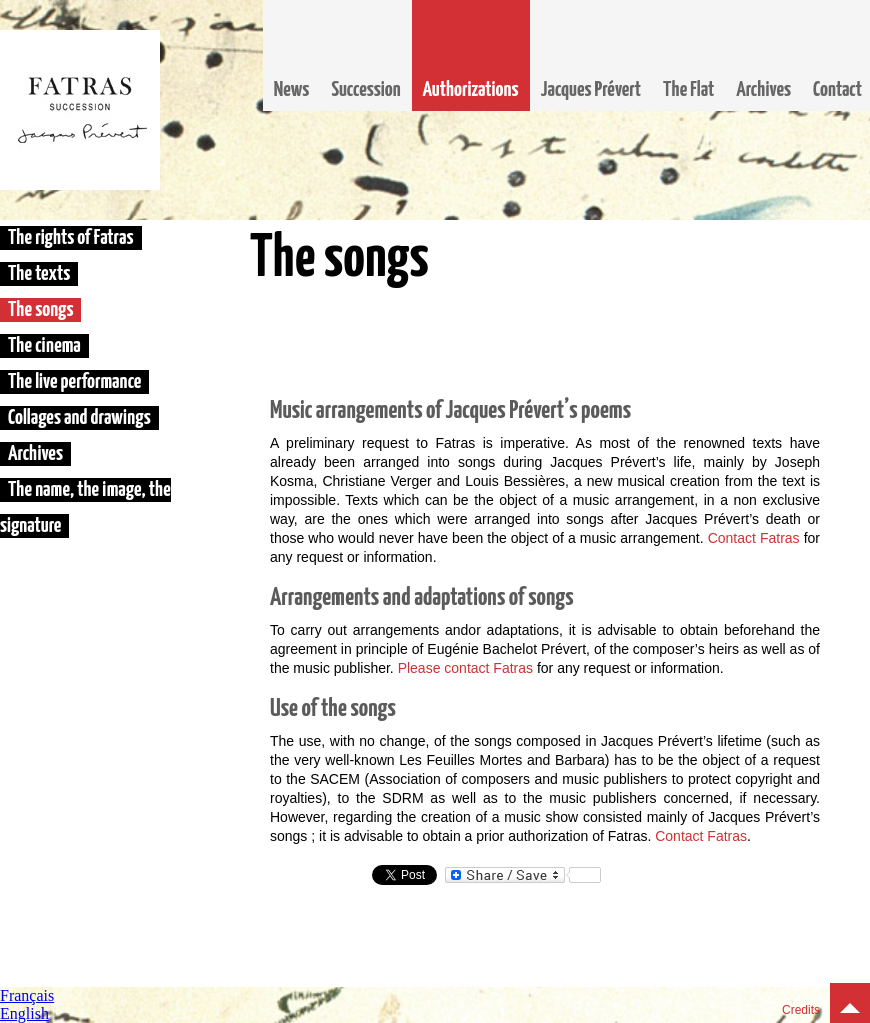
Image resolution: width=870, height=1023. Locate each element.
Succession (365, 90)
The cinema (44, 346)
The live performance (74, 382)
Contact (837, 90)
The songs (40, 310)
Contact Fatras (754, 538)
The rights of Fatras (71, 238)
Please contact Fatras (465, 668)
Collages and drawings (79, 418)
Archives (763, 90)
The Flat (688, 90)
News (292, 90)
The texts (39, 274)
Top (850, 1003)
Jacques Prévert (591, 90)
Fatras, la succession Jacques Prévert (80, 110)
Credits (801, 1010)
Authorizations (471, 90)
